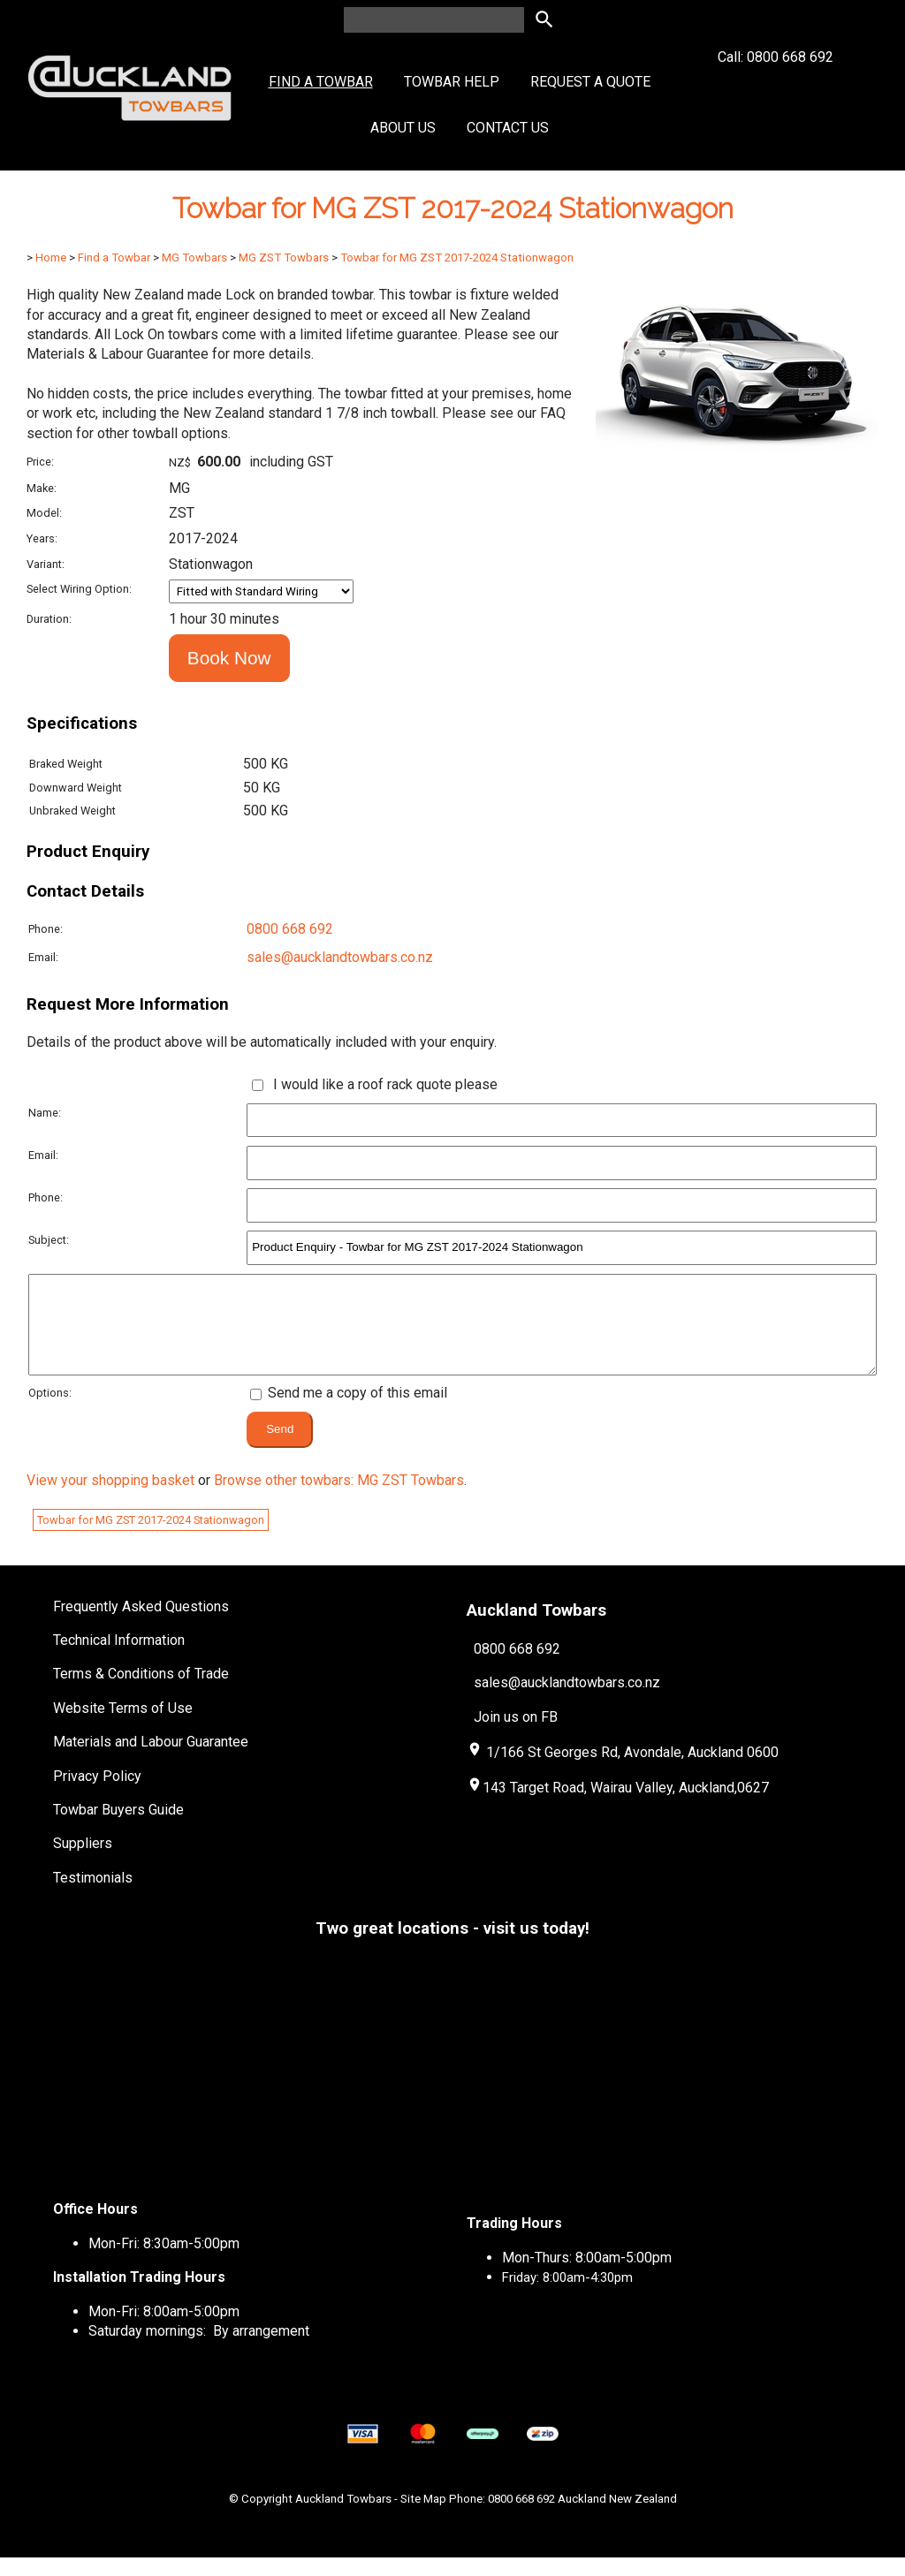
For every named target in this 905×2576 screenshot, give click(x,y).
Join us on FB (516, 1735)
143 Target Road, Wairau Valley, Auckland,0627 (618, 1806)
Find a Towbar (321, 81)
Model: (44, 512)
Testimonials (93, 1896)
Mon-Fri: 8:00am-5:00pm (164, 2330)
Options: (50, 1411)
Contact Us (508, 127)
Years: (42, 538)
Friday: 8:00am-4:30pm (567, 2296)
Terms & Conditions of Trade (141, 1692)
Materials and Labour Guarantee (150, 1760)
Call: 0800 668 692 (775, 89)
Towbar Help (451, 81)
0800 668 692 (290, 929)
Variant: (46, 564)
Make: (42, 488)
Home (50, 257)
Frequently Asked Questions (141, 1625)
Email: (43, 957)
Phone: (45, 929)
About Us (403, 127)
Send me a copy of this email (348, 1411)
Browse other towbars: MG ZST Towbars (339, 1498)
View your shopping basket (110, 1498)
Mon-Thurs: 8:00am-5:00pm (587, 2276)
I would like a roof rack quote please (382, 1084)
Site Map (423, 2517)
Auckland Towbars (343, 2517)
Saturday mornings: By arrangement (198, 2349)
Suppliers (82, 1861)
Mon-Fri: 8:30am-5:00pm (164, 2262)
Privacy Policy (97, 1794)
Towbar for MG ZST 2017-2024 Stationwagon (457, 257)
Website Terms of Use (123, 1726)
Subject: (48, 1239)
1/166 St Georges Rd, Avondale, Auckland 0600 (632, 1770)
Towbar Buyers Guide (118, 1828)
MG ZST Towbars (284, 257)
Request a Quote (590, 81)
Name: (44, 1112)
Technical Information (119, 1658)
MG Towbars (194, 257)
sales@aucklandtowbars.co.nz (340, 957)
